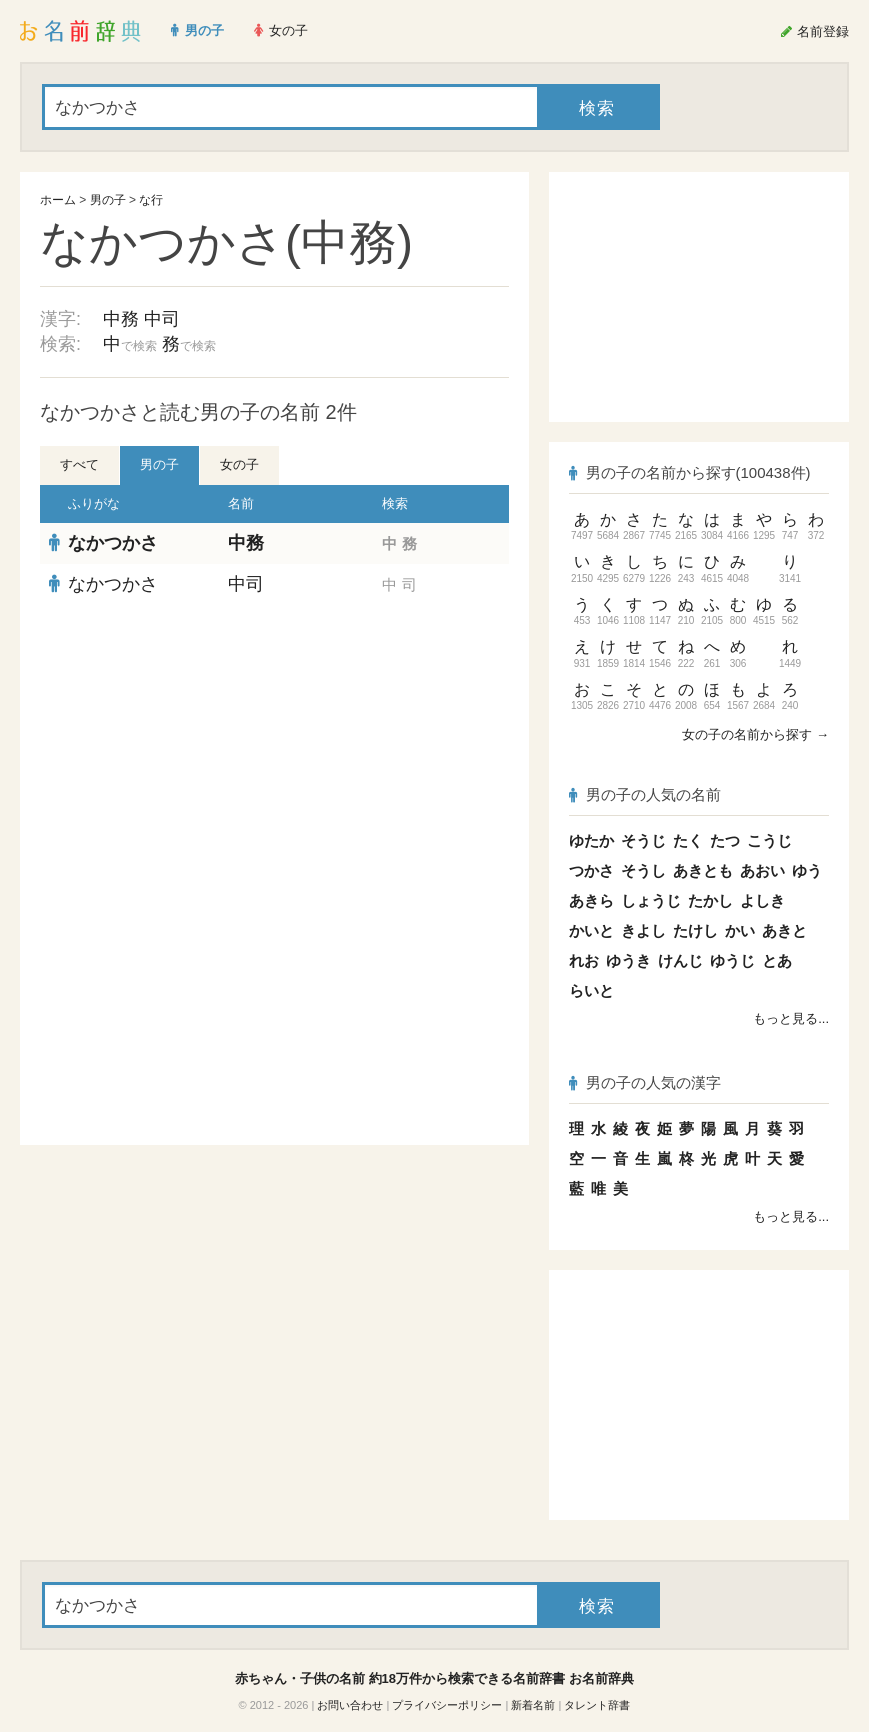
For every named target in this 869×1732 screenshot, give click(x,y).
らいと (591, 990)
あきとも (703, 870)
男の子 (108, 200)
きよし (643, 930)
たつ (725, 840)
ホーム (58, 200)
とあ (777, 960)
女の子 (239, 464)
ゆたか (591, 840)
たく (688, 840)
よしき (762, 900)
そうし (643, 870)
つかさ (591, 870)
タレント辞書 (597, 1705)
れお (584, 960)
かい (740, 930)
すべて (79, 464)
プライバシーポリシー (447, 1705)
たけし (695, 930)
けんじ (680, 960)
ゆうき (628, 960)
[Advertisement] (275, 750)
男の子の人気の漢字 (645, 1082)
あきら (591, 900)
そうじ (643, 840)
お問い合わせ (350, 1705)
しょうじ (651, 900)
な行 (151, 200)
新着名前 (533, 1705)
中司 (162, 319)
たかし (710, 900)
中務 (121, 319)
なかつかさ (113, 543)
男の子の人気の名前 (645, 794)
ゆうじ (732, 960)
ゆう (807, 870)
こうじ (769, 840)
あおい (762, 870)
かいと (591, 930)
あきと (784, 930)
